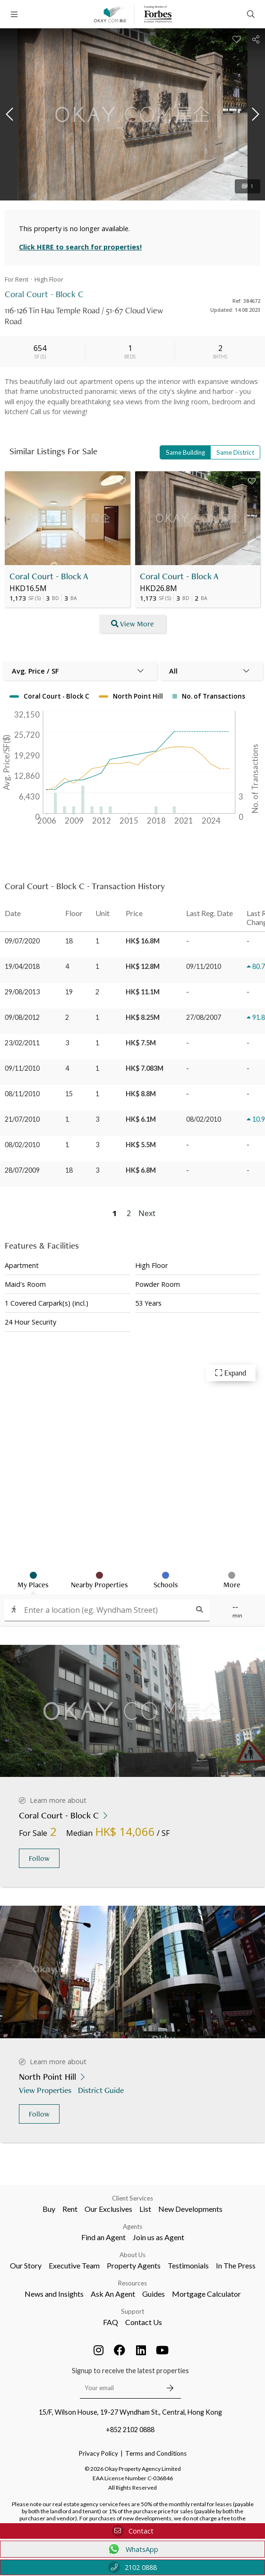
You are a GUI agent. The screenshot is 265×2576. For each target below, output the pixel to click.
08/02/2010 (22, 1145)
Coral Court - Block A (48, 576)
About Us (132, 2255)
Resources (132, 2283)
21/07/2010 (22, 1119)
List (145, 2208)
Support (132, 2311)
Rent (69, 2208)
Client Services (132, 2198)
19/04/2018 (22, 966)
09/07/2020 (22, 941)
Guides (153, 2293)
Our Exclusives (108, 2208)
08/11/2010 (22, 1094)
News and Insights (54, 2293)
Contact (133, 2531)
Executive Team (74, 2265)
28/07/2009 (22, 1170)
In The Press (236, 2265)
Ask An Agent (113, 2293)
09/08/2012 (22, 1017)
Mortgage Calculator (206, 2293)
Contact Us (143, 2322)
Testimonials (188, 2265)
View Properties (46, 2090)
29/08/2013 (22, 992)
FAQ (110, 2322)
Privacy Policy (98, 2453)
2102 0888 (132, 2567)
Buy (49, 2208)
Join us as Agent (158, 2237)
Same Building (185, 452)
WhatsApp (132, 2549)
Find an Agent (103, 2237)
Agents (132, 2226)
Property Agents (134, 2265)
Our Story (26, 2265)
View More (132, 624)
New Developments (190, 2208)
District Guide (102, 2090)
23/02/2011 (22, 1043)
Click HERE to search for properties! (80, 246)
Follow (39, 1858)
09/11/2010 (22, 1068)
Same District (235, 452)
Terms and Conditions (156, 2453)
